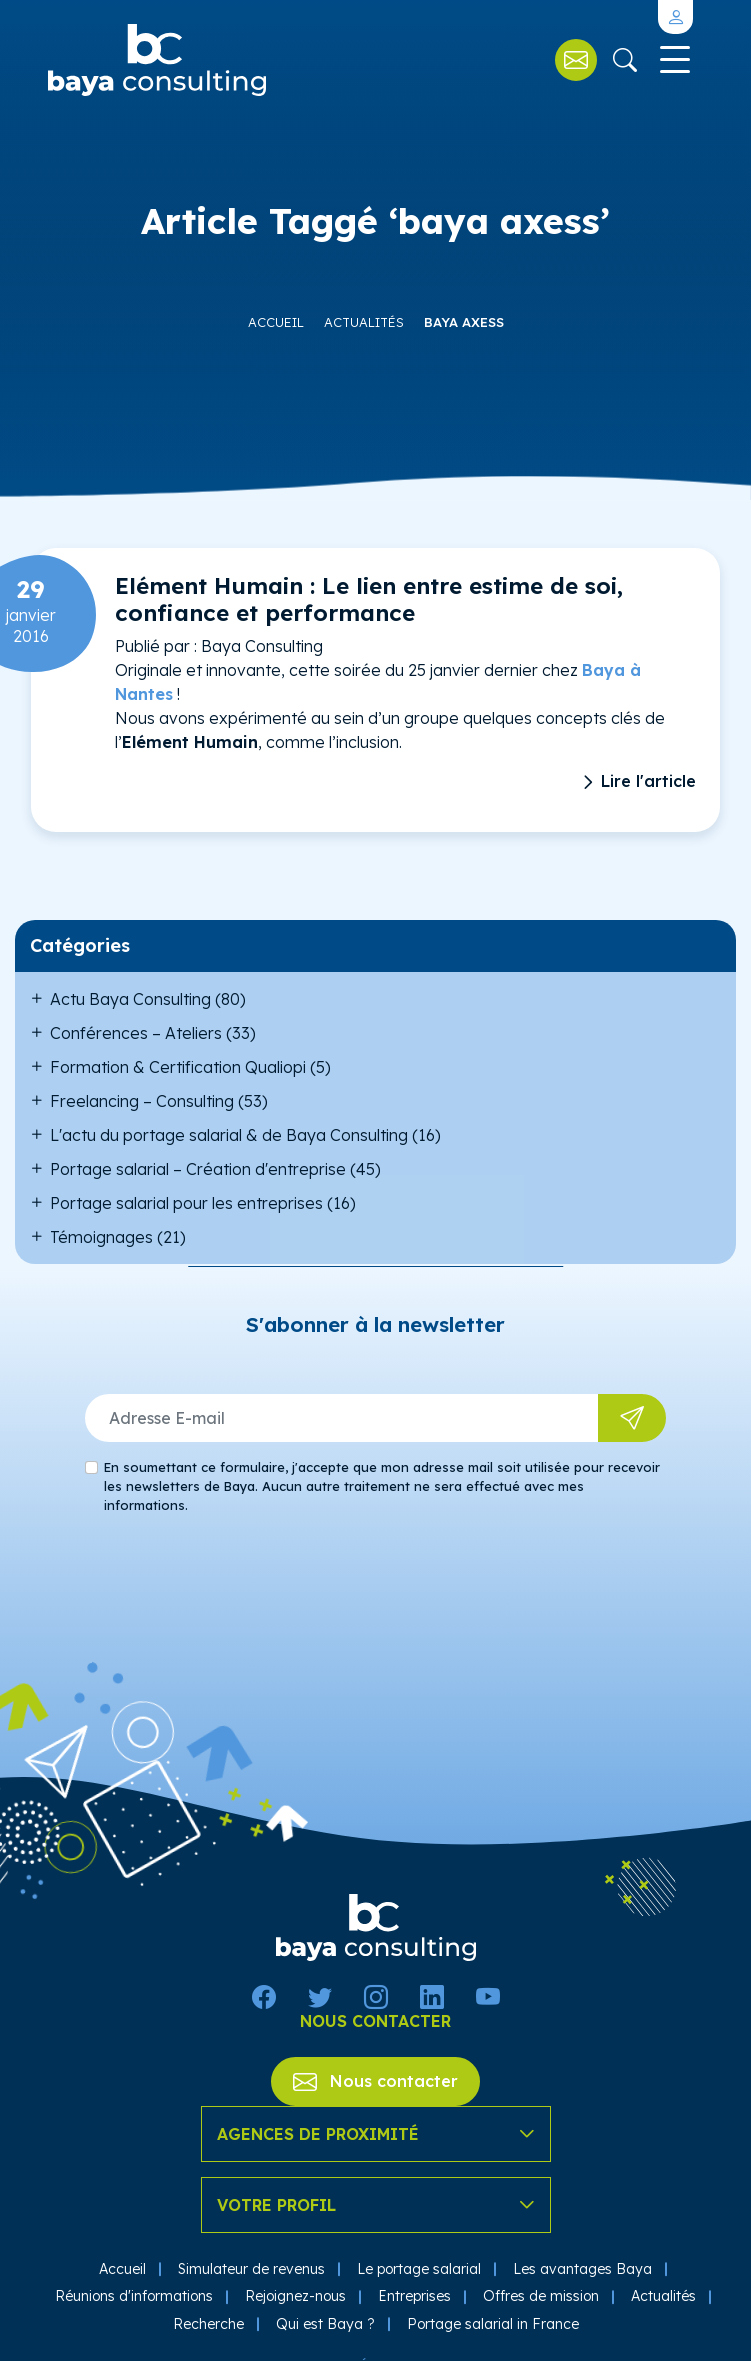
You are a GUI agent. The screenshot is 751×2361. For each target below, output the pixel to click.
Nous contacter (375, 2081)
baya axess (464, 322)
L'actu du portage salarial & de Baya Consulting (229, 1135)
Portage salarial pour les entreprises (186, 1203)
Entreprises (414, 2296)
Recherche (208, 2324)
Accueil (276, 322)
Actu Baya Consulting (130, 999)
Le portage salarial (419, 2269)
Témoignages (101, 1237)
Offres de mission (541, 2296)
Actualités (364, 322)
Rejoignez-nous (295, 2296)
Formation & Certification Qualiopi (178, 1067)
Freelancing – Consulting (142, 1101)
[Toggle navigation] (673, 60)
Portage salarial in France (493, 2324)
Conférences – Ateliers (136, 1033)
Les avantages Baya (582, 2269)
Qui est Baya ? (325, 2324)
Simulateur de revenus (251, 2269)
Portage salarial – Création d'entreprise (198, 1169)
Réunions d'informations (134, 2296)
